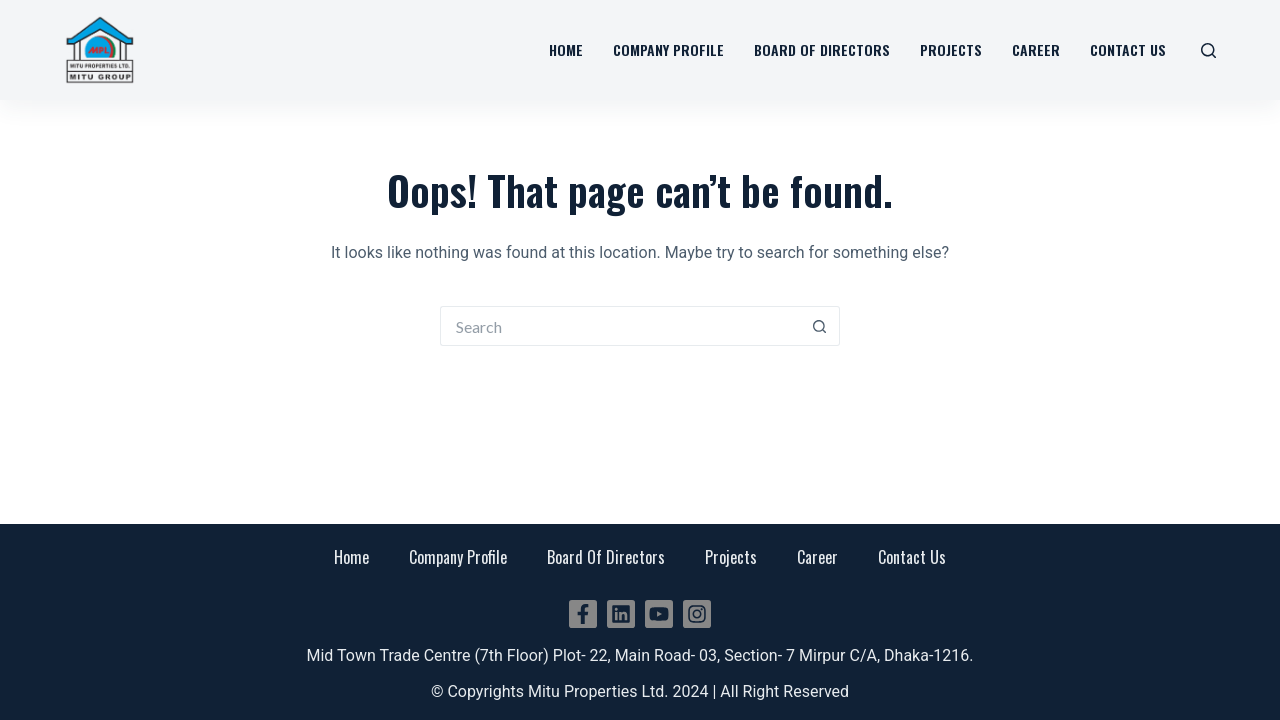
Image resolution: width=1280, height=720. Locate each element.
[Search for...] (620, 326)
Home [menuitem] (566, 49)
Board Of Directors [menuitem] (822, 49)
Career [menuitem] (1036, 49)
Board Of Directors (606, 557)
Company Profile (458, 557)
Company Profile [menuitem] (668, 49)
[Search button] (820, 326)
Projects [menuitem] (951, 49)
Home (351, 557)
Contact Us (912, 557)
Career (817, 557)
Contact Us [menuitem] (1128, 49)
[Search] (1208, 50)
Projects (731, 557)
